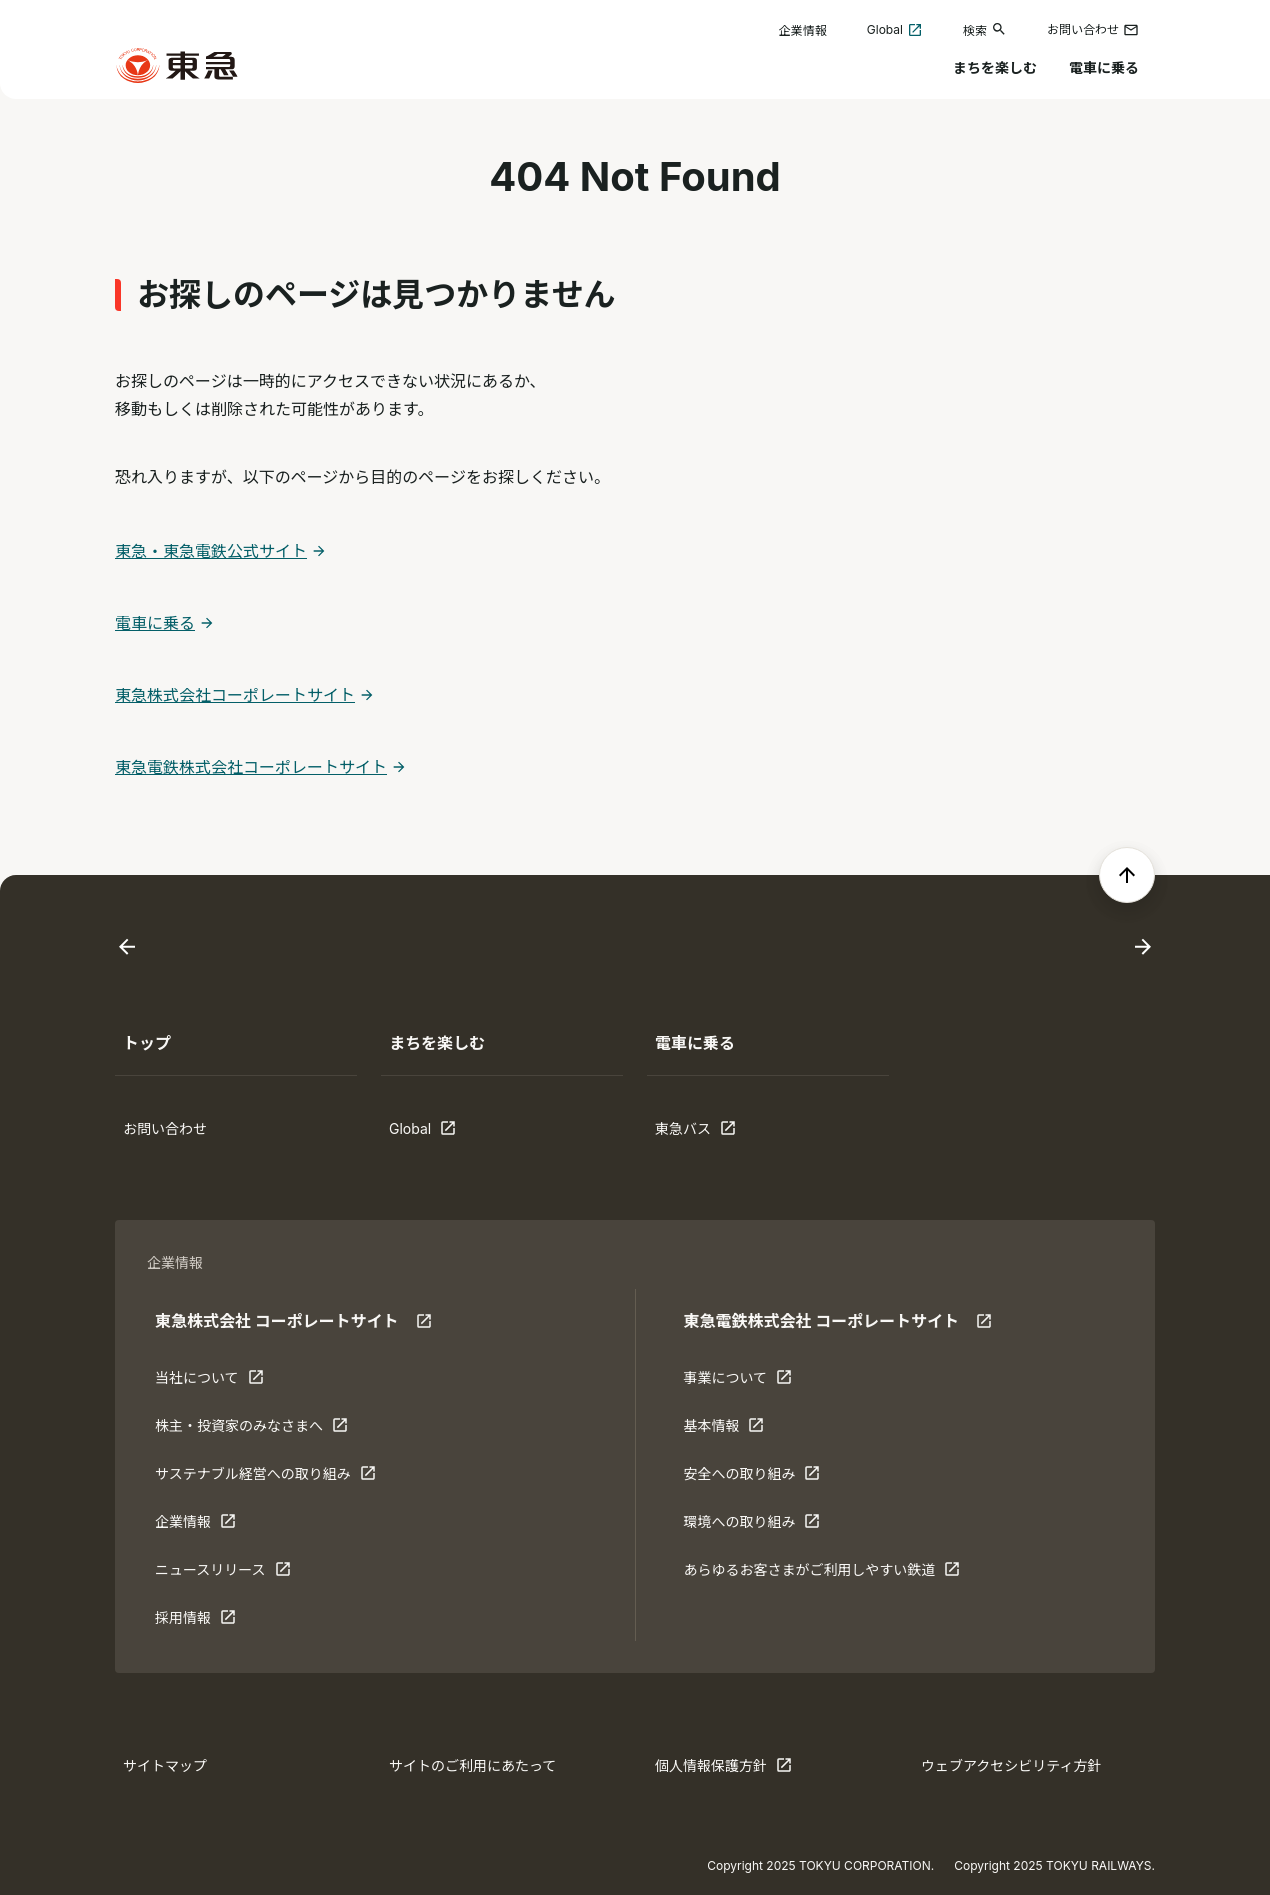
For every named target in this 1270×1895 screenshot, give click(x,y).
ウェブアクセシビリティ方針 (1011, 1765)
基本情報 (745, 1430)
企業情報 (803, 30)
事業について (745, 1382)
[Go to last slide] (127, 947)
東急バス (717, 1133)
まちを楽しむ (995, 67)
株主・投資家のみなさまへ (251, 1430)
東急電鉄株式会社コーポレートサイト (251, 767)
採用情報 (217, 1622)
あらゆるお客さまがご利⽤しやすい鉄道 (821, 1574)
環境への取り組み (751, 1526)
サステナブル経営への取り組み (265, 1478)
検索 (985, 29)
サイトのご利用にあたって (472, 1765)
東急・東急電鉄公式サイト (211, 551)
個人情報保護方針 (723, 1770)
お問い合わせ (1093, 30)
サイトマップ (165, 1765)
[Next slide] (1143, 947)
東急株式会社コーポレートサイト (235, 695)
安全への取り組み (751, 1478)
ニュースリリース (223, 1574)
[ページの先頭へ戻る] (1127, 875)
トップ (147, 1043)
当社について (217, 1382)
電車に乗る (1104, 67)
